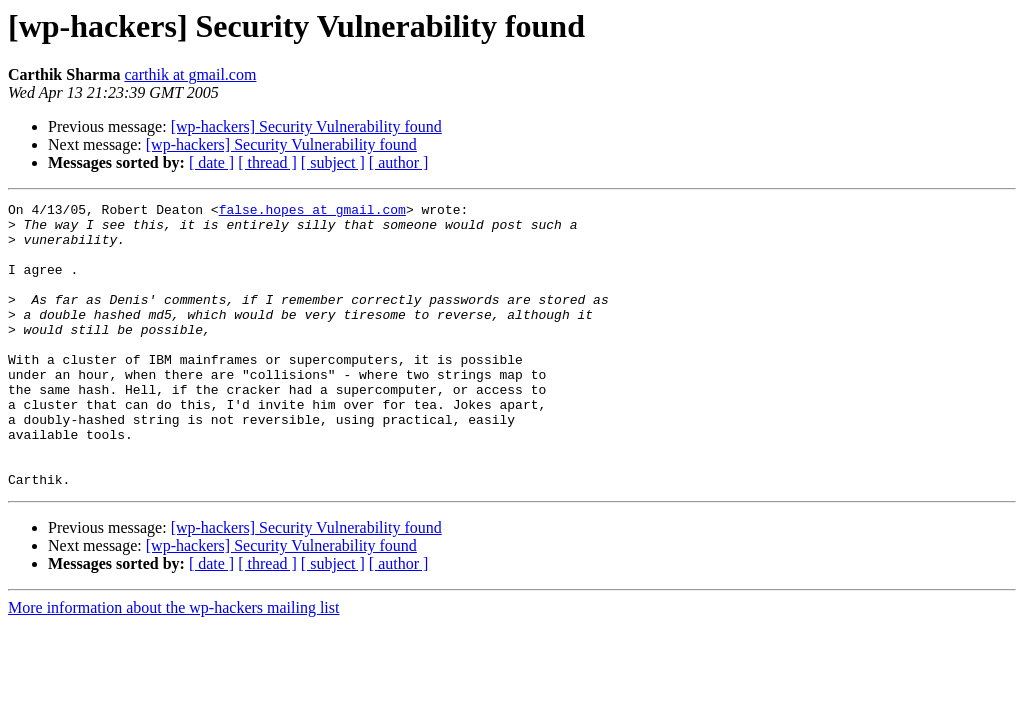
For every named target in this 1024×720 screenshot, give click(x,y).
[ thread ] (267, 162)
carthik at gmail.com (190, 74)
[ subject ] (333, 162)
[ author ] (399, 162)
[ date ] (211, 162)
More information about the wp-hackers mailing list (173, 664)
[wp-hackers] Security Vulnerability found (306, 126)
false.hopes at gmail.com (312, 212)
